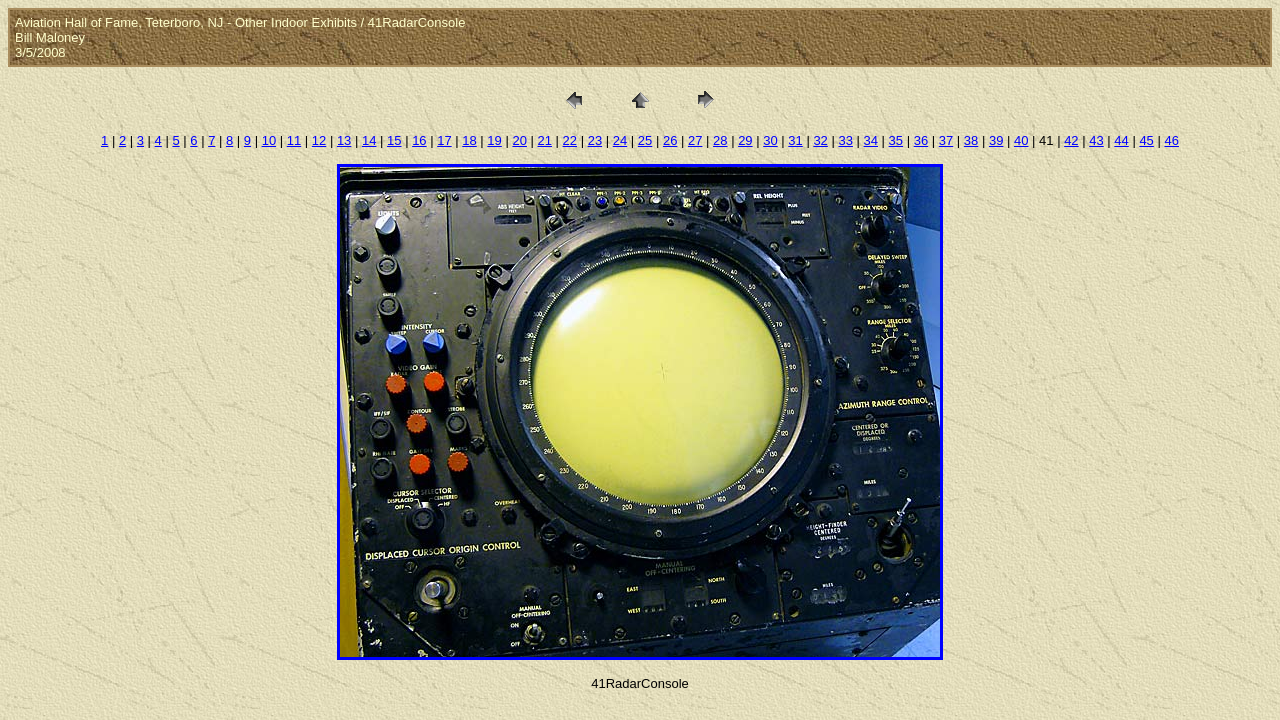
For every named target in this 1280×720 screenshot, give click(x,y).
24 (620, 140)
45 (1146, 140)
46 (1171, 140)
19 (494, 140)
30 (770, 140)
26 (670, 140)
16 (419, 140)
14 (369, 140)
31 (795, 140)
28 (720, 140)
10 (269, 140)
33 (845, 140)
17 (444, 140)
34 (871, 140)
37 (946, 140)
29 (745, 140)
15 (394, 140)
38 (971, 140)
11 (294, 140)
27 (695, 140)
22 (570, 140)
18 (469, 140)
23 (595, 140)
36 (921, 140)
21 (545, 140)
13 (344, 140)
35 (896, 140)
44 (1121, 140)
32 (820, 140)
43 (1096, 140)
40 (1021, 140)
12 (319, 140)
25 (645, 140)
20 (519, 140)
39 (996, 140)
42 (1071, 140)
